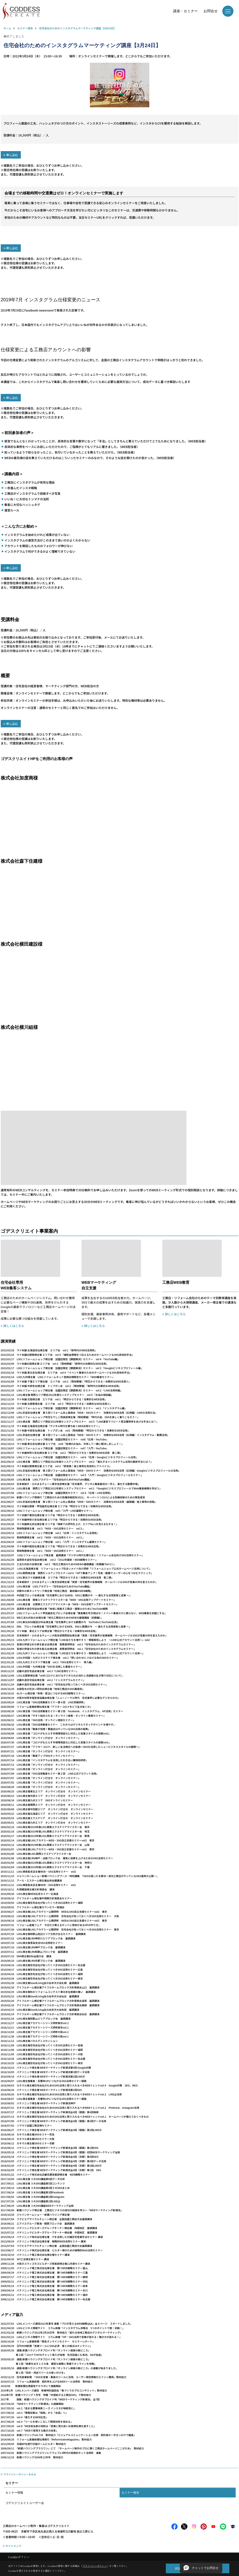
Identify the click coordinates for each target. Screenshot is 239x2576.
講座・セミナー (185, 11)
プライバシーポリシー (95, 2566)
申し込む (12, 155)
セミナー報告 (130, 2492)
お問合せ (211, 11)
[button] (201, 2568)
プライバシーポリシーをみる (19, 2474)
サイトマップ (13, 2545)
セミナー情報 (14, 2492)
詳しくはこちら (13, 1325)
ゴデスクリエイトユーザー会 (24, 2503)
